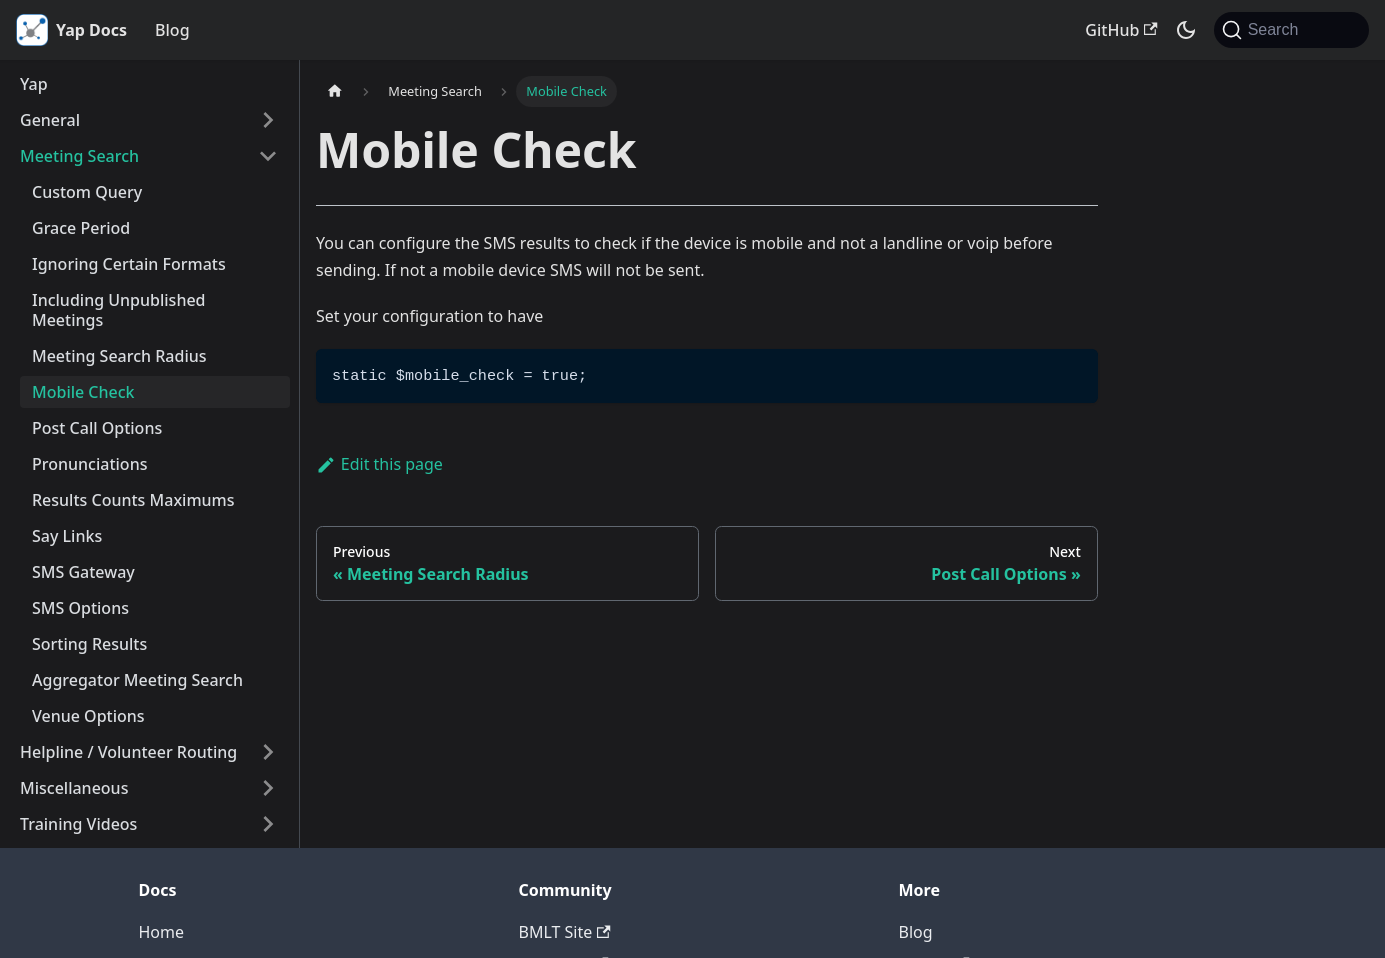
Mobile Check (83, 392)
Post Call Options (97, 428)
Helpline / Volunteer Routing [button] (128, 752)
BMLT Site (565, 932)
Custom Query (87, 192)
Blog (172, 30)
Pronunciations (89, 464)
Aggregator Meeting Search (137, 680)
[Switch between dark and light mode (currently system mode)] (1186, 30)
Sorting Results (89, 644)
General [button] (50, 120)
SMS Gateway (83, 572)
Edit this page (379, 464)
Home (162, 932)
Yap (34, 84)
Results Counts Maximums (133, 500)
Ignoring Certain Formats (129, 264)
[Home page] (335, 91)
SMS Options (80, 608)
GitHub (1121, 30)
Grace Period (81, 228)
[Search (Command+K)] (1291, 30)
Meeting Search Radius (119, 356)
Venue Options (88, 716)
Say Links (67, 536)
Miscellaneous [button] (74, 788)
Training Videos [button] (78, 824)
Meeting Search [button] (79, 156)
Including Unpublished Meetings (119, 310)
